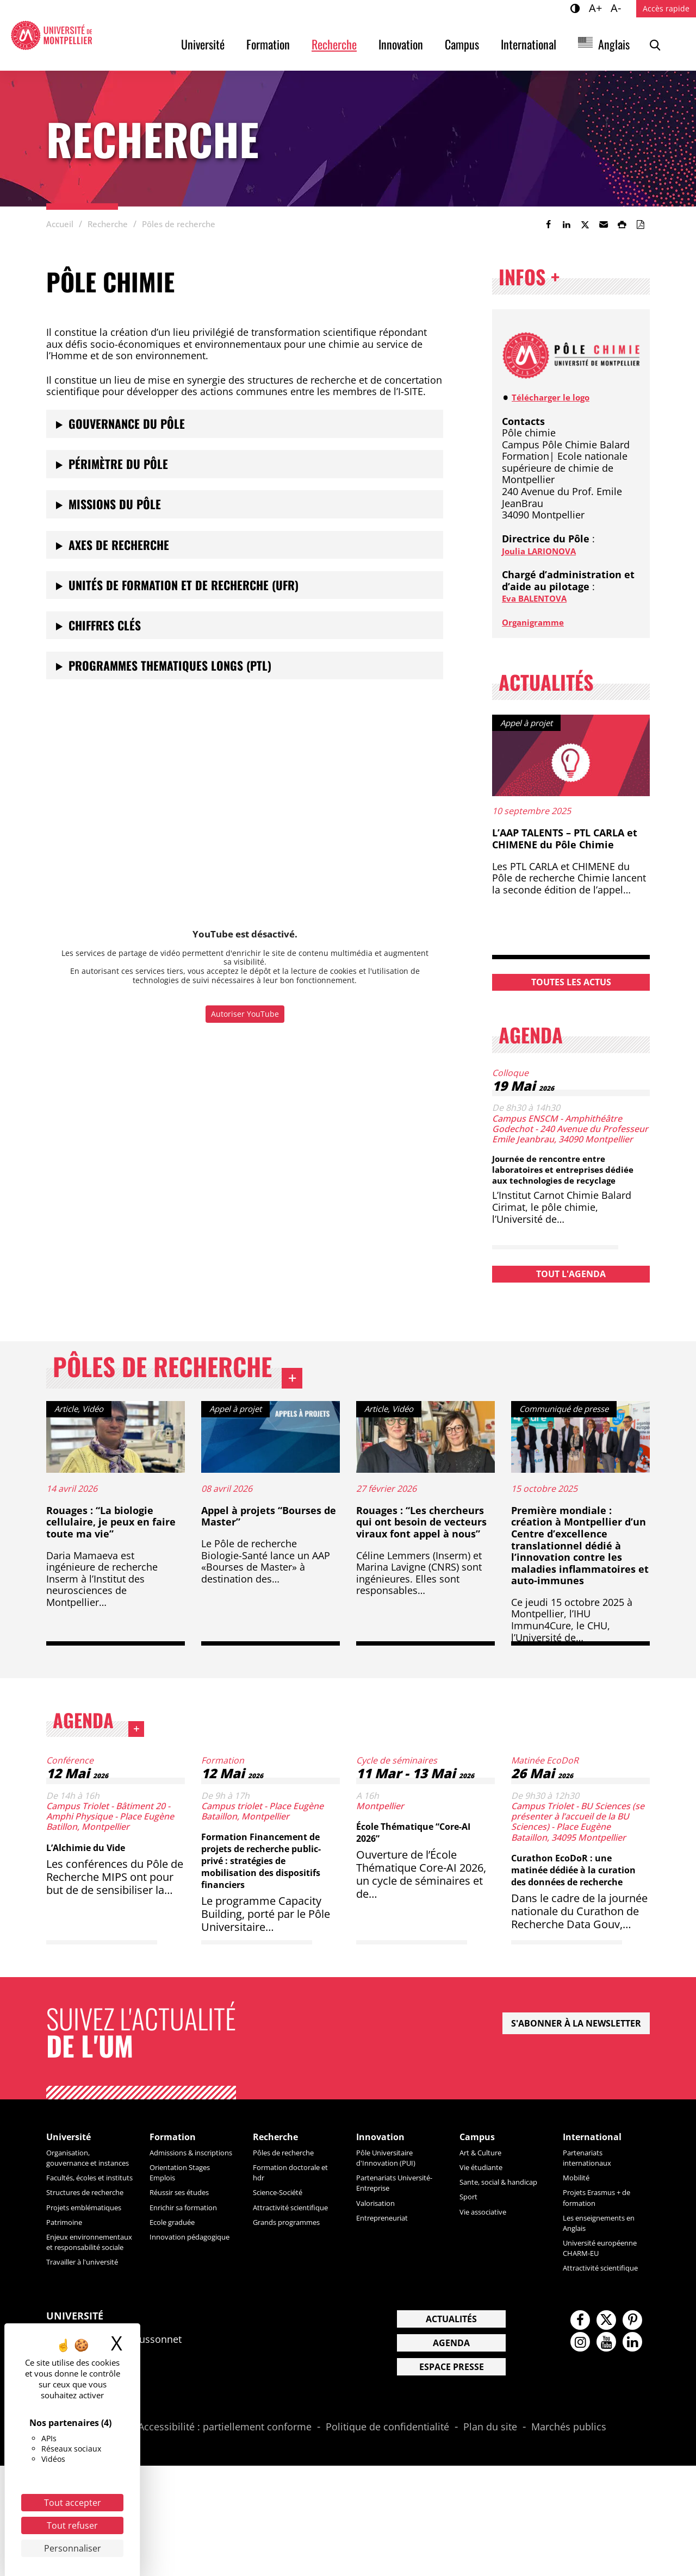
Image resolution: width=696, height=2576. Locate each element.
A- (617, 7)
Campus (462, 44)
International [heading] (599, 2178)
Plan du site (490, 2537)
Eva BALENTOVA (541, 597)
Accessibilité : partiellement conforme (225, 2537)
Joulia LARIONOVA (546, 550)
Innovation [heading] (385, 2178)
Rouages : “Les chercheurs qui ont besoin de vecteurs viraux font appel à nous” (421, 1544)
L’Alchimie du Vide (95, 1878)
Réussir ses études (188, 2246)
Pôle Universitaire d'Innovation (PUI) (393, 2201)
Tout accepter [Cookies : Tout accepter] (72, 2503)
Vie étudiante (486, 2210)
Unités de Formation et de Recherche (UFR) (184, 584)
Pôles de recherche (199, 1387)
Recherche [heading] (281, 2178)
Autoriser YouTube (245, 1014)
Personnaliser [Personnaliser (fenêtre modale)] (72, 2548)
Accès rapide (666, 8)
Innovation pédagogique (176, 2295)
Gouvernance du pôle (127, 423)
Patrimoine (69, 2306)
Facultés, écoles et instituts (83, 2236)
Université (203, 44)
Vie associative (489, 2265)
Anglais (614, 44)
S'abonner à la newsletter (576, 2063)
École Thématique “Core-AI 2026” (422, 1862)
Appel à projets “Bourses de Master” (268, 1538)
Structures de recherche (74, 2261)
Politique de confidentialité (387, 2537)
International (528, 44)
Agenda (129, 1750)
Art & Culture (486, 2196)
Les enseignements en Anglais (602, 2266)
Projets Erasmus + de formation (606, 2240)
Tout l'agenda (571, 1284)
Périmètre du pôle (118, 463)
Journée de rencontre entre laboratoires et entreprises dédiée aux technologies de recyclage (559, 1174)
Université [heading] (74, 2178)
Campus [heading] (481, 2178)
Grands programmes (296, 2275)
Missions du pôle (115, 503)
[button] (603, 224)
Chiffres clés (105, 625)
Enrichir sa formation (193, 2261)
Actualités (451, 2429)
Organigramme (539, 621)
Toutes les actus (571, 982)
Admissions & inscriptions (178, 2201)
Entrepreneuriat (389, 2271)
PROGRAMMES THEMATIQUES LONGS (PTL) (170, 665)
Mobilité (579, 2221)
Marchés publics (568, 2537)
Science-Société (284, 2235)
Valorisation (381, 2256)
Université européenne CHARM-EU (606, 2296)
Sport (470, 2250)
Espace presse (451, 2477)
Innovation (400, 44)
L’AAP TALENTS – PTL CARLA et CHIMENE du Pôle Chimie (564, 838)
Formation (268, 44)
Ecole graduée (179, 2275)
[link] (548, 224)
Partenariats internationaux (593, 2201)
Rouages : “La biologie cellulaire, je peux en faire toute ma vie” (111, 1544)
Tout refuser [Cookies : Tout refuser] (72, 2525)
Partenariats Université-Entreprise (381, 2231)
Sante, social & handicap (489, 2230)
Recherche (334, 44)
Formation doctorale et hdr (295, 2215)
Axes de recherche (119, 544)
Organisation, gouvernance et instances (78, 2206)
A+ (597, 7)
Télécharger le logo (558, 396)
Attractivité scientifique (276, 2255)
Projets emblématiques (78, 2286)
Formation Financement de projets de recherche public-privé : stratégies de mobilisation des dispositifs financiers (266, 1891)
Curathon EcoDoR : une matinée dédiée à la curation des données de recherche (577, 1906)
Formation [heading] (178, 2178)
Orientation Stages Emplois (188, 2226)
